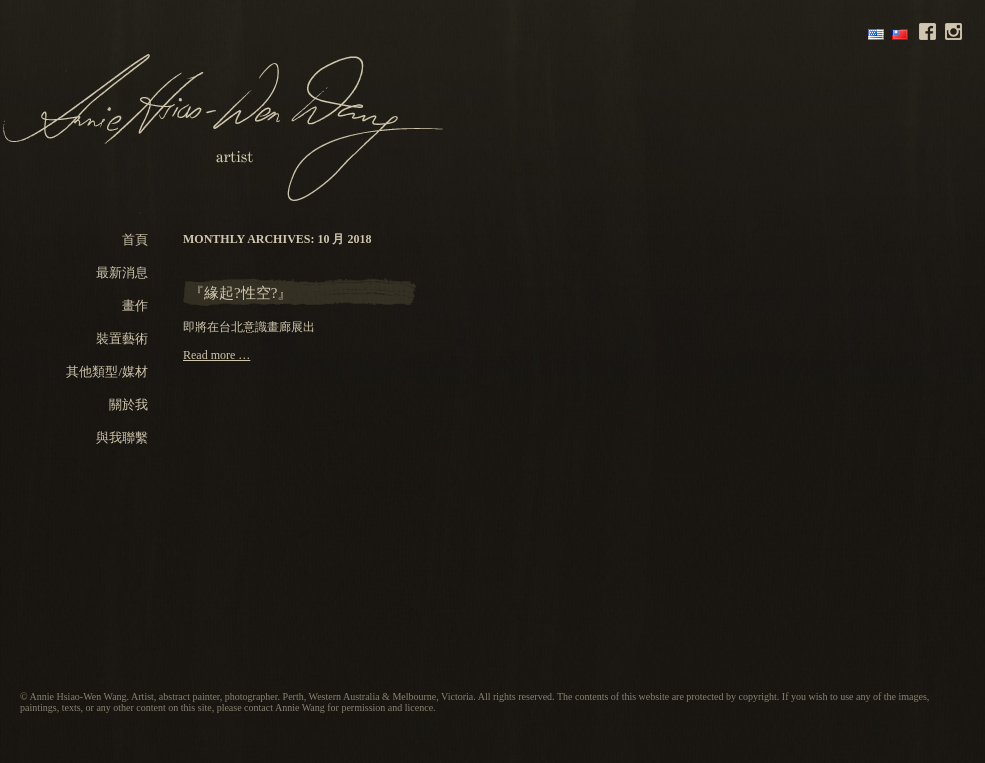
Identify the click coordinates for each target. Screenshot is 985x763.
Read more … (216, 355)
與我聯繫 (122, 437)
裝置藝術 (122, 338)
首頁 (135, 239)
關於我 (128, 404)
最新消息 (122, 272)
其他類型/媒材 (107, 371)
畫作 (135, 305)
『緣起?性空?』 (240, 293)
